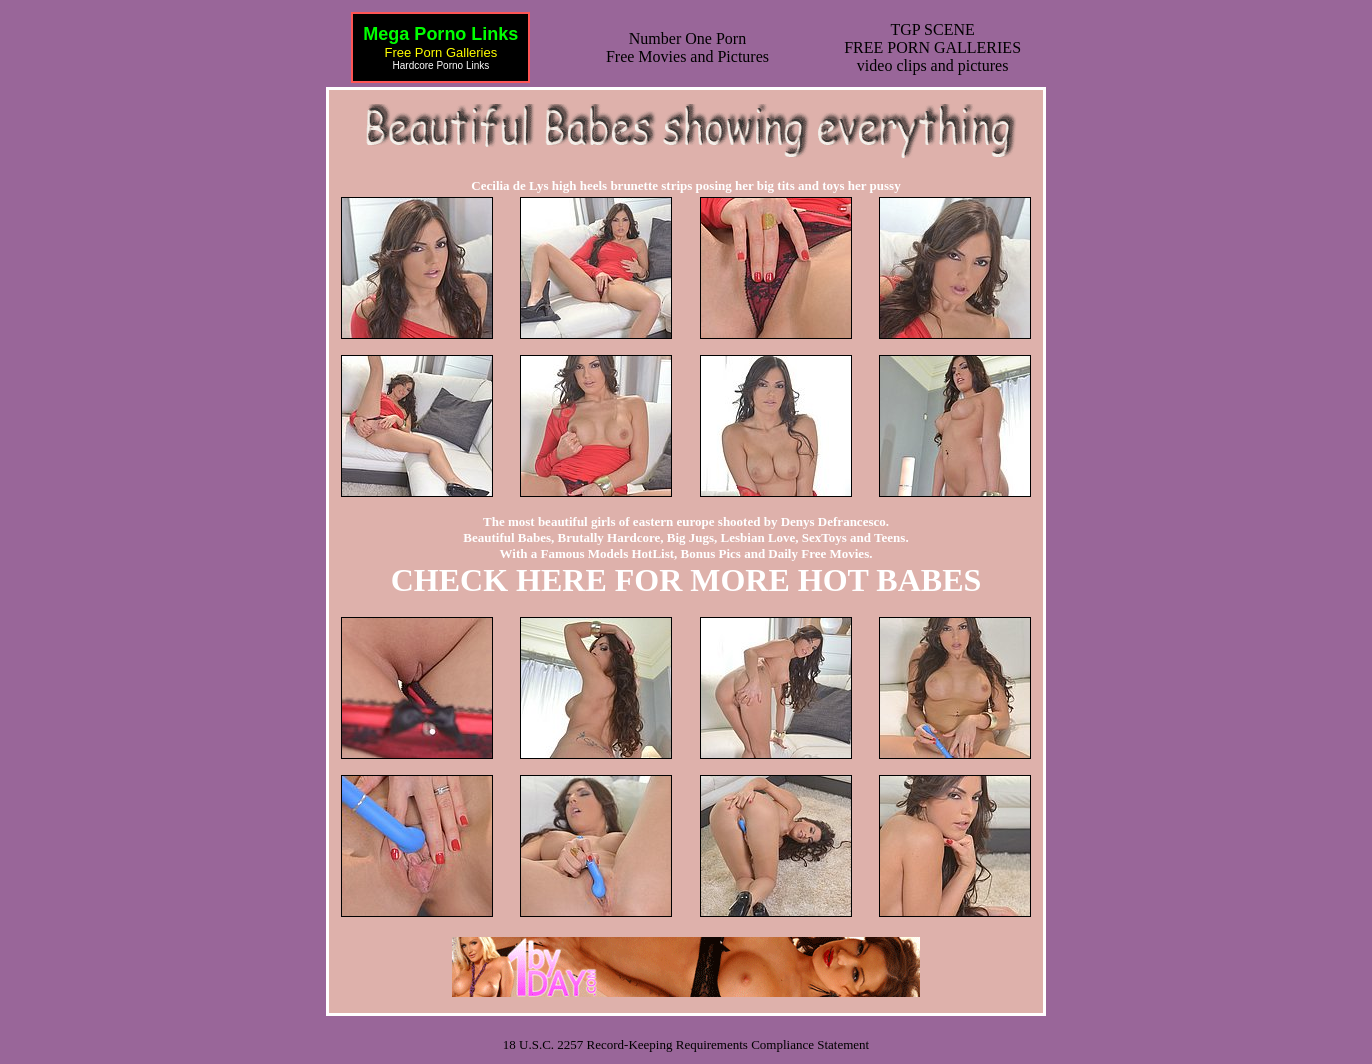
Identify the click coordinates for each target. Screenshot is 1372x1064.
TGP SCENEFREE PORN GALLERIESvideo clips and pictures (932, 47)
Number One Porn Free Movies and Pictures (687, 47)
